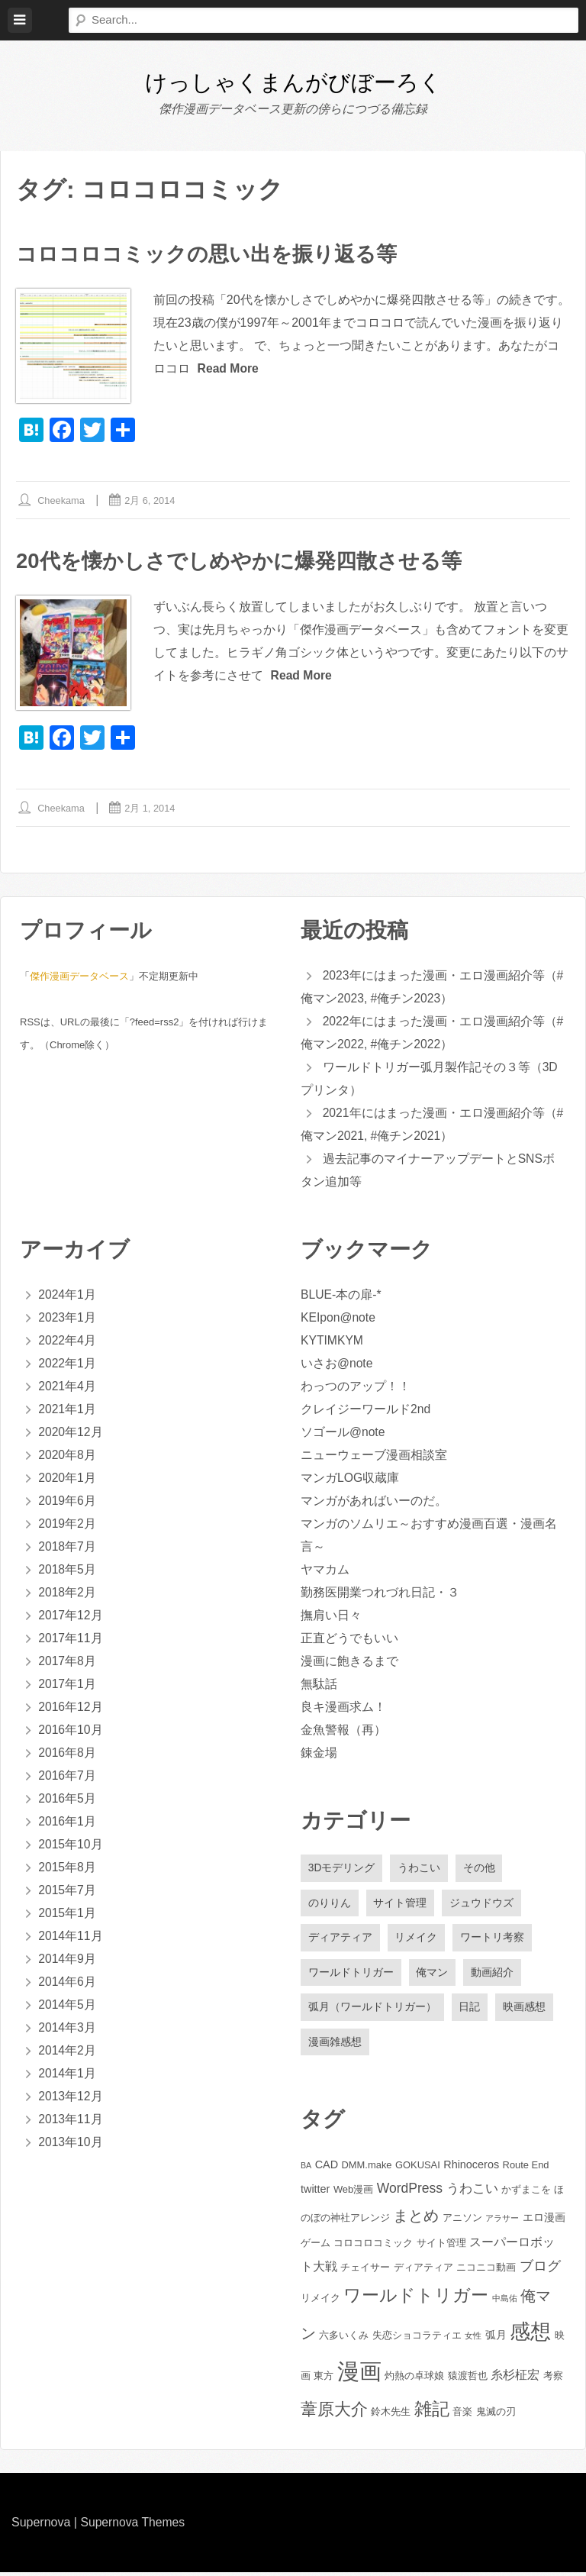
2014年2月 (67, 2051)
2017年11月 (70, 1638)
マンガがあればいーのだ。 (374, 1501)
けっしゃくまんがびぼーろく (293, 82)
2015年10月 (70, 1844)
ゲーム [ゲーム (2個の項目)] (315, 2246)
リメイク (416, 1940)
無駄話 (319, 1684)
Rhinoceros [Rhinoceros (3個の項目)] (471, 2169)
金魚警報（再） (343, 1730)
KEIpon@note (339, 1318)
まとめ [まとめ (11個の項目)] (416, 2219)
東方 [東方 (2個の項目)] (323, 2379)
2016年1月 (67, 1822)
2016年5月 (67, 1799)
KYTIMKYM (333, 1341)
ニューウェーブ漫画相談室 (374, 1455)
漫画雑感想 (335, 2045)
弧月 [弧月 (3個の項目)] (496, 2338)
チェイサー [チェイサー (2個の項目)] (365, 2271)
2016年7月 (67, 1776)
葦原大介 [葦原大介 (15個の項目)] (334, 2413)
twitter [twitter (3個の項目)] (315, 2193)
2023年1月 (67, 1318)
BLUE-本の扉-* (341, 1295)
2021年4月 (67, 1386)
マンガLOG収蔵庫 (350, 1478)
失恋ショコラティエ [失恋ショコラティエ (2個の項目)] (417, 2339)
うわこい (419, 1869)
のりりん (329, 1904)
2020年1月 (67, 1478)
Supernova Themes (133, 2526)
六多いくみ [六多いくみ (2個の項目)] (344, 2339)
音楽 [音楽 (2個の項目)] (462, 2415)
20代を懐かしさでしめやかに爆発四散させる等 (246, 561)
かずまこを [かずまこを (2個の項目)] (526, 2194)
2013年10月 (70, 2142)
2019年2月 (67, 1524)
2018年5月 (67, 1570)
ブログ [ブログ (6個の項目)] (540, 2269)
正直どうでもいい (349, 1638)
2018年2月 (67, 1593)
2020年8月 (67, 1455)
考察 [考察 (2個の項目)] (553, 2379)
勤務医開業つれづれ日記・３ (380, 1593)
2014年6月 (67, 1982)
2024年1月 (67, 1295)
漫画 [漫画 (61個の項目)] (359, 2374)
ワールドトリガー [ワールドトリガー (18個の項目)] (415, 2299)
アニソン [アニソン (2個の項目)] (462, 2221)
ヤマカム (325, 1570)
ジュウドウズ (482, 1904)
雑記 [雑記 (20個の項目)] (431, 2413)
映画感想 (525, 2010)
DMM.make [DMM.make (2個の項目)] (367, 2169)
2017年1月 (67, 1684)
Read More (229, 368)
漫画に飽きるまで (349, 1661)
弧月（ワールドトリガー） (372, 2010)
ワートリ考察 (493, 1940)
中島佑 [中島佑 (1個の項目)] (504, 2301)
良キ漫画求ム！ (343, 1707)
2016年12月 (70, 1707)
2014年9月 (67, 1959)
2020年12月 (70, 1432)
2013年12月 (70, 2096)
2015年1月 (67, 1913)
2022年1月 (67, 1363)
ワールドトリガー (351, 1975)
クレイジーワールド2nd (366, 1409)
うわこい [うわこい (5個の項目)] (472, 2193)
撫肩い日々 (331, 1615)
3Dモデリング (341, 1869)
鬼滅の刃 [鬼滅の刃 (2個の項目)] (496, 2415)
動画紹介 (493, 1975)
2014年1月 (67, 2074)
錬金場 (319, 1753)
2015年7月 (67, 1890)
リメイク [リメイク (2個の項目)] (320, 2301)
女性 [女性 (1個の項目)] (473, 2339)
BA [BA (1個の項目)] (306, 2169)
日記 (470, 2010)
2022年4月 (67, 1341)
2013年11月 (70, 2119)
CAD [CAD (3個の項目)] (326, 2169)
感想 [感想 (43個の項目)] (530, 2335)
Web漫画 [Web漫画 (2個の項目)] (353, 2194)
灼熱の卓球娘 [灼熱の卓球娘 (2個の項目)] (414, 2379)
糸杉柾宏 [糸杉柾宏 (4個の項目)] (515, 2378)
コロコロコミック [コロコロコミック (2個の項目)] (373, 2246)
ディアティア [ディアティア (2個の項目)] (423, 2271)
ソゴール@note (343, 1432)
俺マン (433, 1975)
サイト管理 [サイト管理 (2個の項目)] (441, 2246)
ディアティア (340, 1940)
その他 (480, 1869)
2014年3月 (67, 2028)
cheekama (62, 501)
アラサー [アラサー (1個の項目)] (502, 2221)
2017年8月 (67, 1661)
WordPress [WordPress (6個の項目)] (410, 2192)
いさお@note (337, 1363)
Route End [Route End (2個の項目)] (526, 2169)
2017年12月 (70, 1615)
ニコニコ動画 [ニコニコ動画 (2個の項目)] (486, 2271)
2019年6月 (67, 1501)
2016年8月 (67, 1753)
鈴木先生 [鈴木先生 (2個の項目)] (391, 2415)
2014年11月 (70, 1936)
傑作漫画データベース (79, 977)
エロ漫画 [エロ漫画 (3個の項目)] (544, 2221)
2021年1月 (67, 1409)
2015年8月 (67, 1867)
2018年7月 (67, 1547)
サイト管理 (400, 1904)
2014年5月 (67, 2005)
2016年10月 (70, 1730)
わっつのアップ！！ (356, 1386)
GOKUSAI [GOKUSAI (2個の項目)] (417, 2169)
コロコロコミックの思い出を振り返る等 (213, 254)
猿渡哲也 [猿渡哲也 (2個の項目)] (468, 2379)
